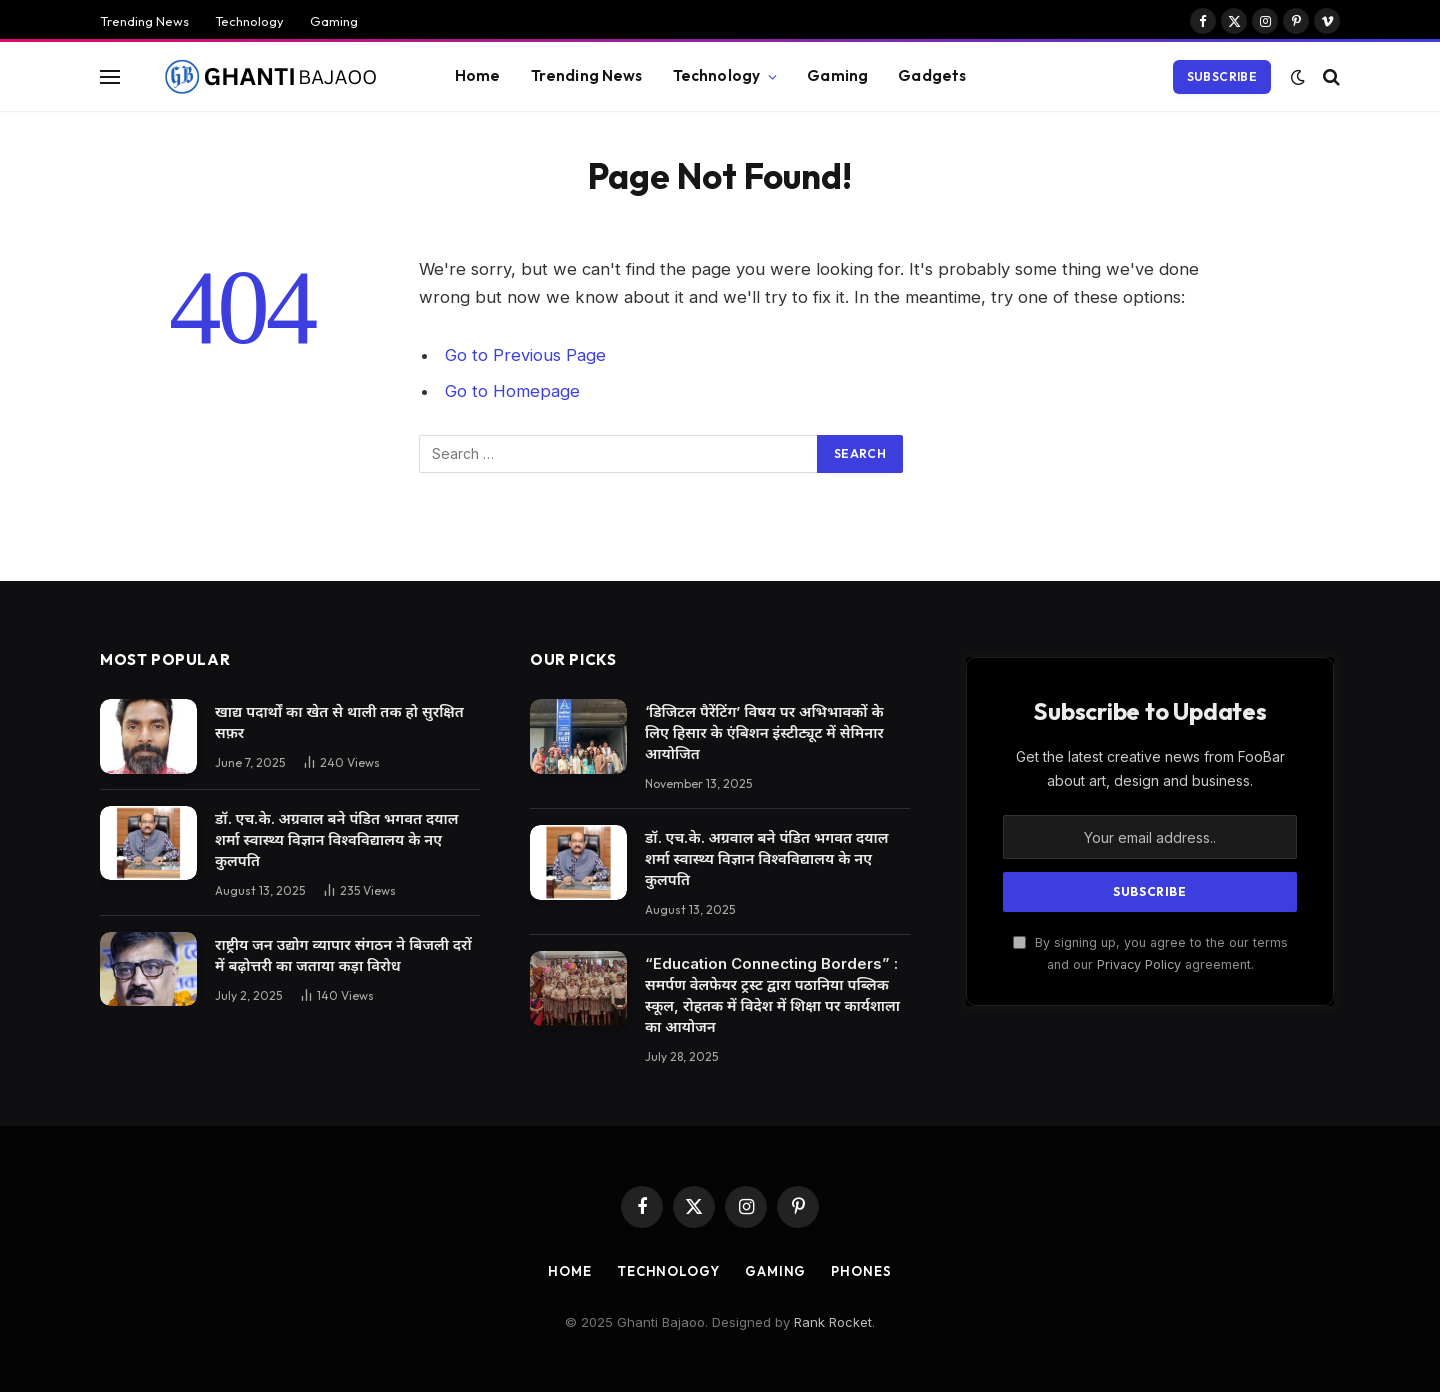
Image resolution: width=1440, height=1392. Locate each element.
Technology (249, 21)
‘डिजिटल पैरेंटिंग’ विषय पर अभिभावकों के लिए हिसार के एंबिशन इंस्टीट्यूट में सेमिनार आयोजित (764, 732)
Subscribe (1222, 76)
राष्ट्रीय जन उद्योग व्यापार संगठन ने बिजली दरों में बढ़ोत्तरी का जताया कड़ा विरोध (343, 955)
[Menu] (110, 76)
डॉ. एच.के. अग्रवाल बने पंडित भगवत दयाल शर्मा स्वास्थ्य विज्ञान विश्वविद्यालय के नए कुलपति (336, 839)
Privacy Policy (1139, 964)
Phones (861, 1271)
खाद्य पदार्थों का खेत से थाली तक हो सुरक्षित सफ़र (339, 722)
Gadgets (932, 75)
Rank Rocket (833, 1322)
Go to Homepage (512, 391)
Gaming (334, 21)
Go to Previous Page (525, 355)
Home (478, 75)
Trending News (144, 21)
